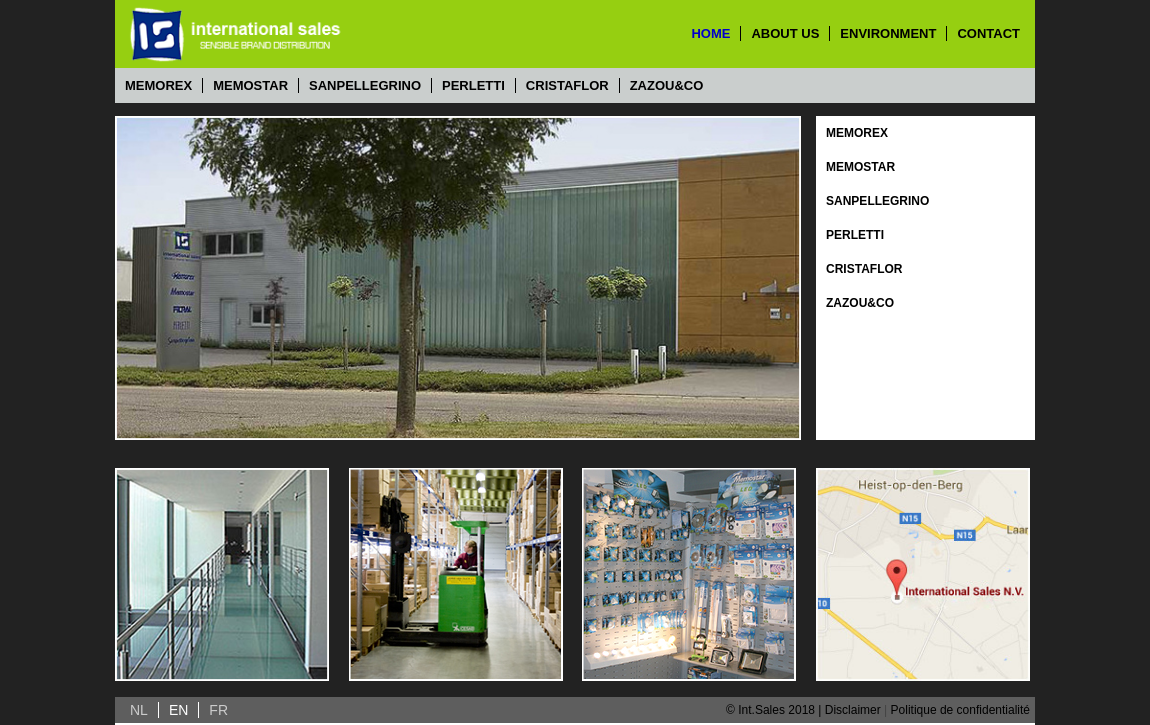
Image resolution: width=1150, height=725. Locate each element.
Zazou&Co (667, 85)
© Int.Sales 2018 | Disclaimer (803, 710)
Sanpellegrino (365, 85)
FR (218, 710)
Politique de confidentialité (960, 710)
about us (785, 33)
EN (178, 710)
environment (888, 33)
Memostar (250, 85)
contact (988, 33)
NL (139, 710)
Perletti (473, 85)
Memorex (158, 85)
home (710, 33)
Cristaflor (567, 85)
